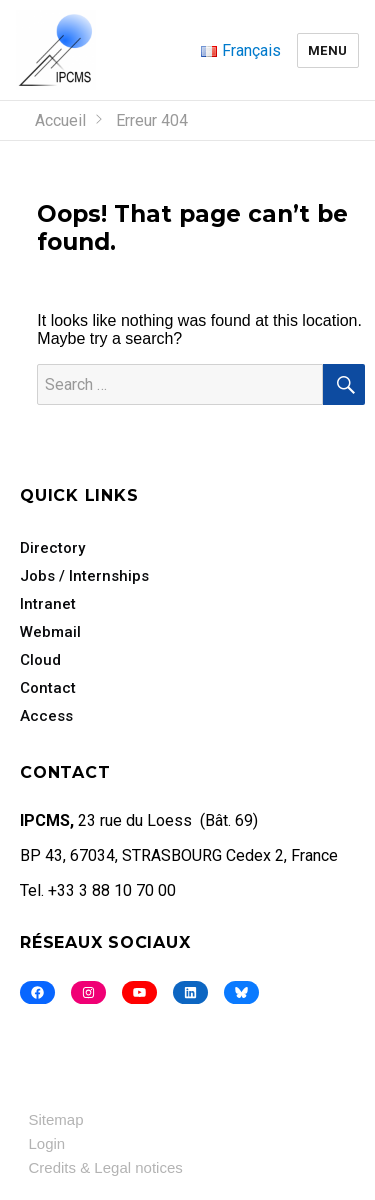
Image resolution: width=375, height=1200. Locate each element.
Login (47, 1143)
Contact (48, 688)
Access (46, 716)
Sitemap (56, 1119)
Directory (52, 548)
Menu (328, 50)
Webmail (50, 632)
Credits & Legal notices (106, 1167)
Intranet (48, 604)
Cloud (40, 660)
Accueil (60, 120)
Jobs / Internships (84, 576)
